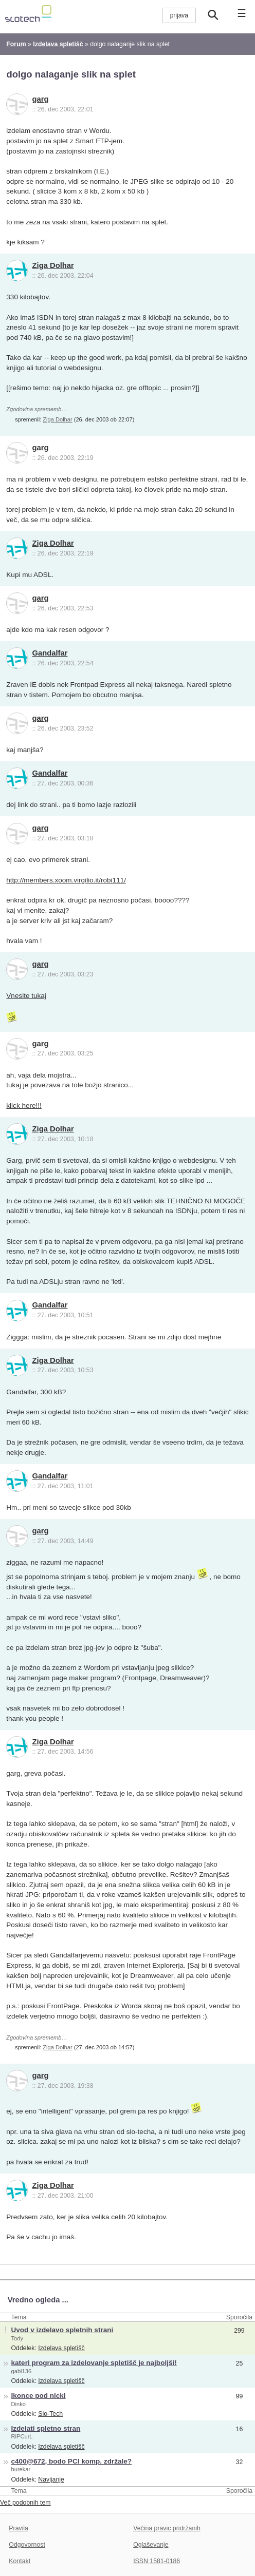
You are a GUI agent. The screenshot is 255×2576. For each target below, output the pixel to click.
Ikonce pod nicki (38, 2395)
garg (40, 99)
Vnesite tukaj (26, 995)
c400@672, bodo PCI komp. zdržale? (71, 2461)
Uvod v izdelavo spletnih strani (62, 2330)
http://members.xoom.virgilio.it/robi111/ (66, 880)
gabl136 (21, 2371)
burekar (21, 2469)
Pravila (18, 2528)
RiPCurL (22, 2436)
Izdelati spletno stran (46, 2428)
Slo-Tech (50, 2413)
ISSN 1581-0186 (156, 2561)
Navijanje (51, 2479)
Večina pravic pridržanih (167, 2528)
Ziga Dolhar (53, 265)
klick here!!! (24, 1105)
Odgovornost (27, 2544)
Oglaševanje (150, 2544)
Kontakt (19, 2561)
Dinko (18, 2404)
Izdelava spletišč (61, 2348)
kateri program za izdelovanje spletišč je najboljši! (94, 2363)
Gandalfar (50, 653)
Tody (17, 2338)
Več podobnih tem (25, 2502)
